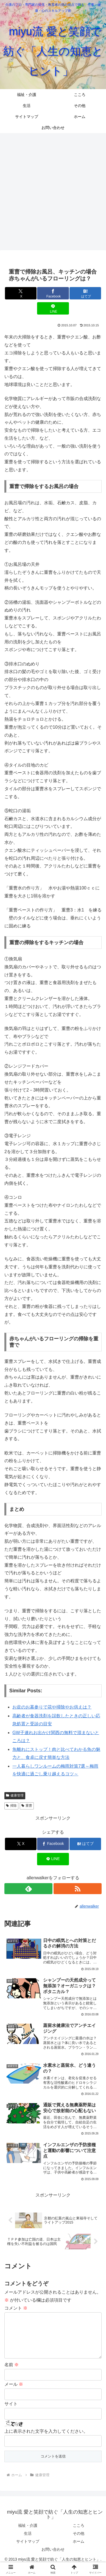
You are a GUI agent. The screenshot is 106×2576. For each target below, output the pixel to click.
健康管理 (15, 1795)
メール (13, 2393)
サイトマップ (27, 2550)
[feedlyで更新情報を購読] (28, 1888)
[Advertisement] (53, 191)
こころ (78, 2534)
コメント (15, 2308)
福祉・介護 (27, 2534)
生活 (28, 2542)
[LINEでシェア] (53, 308)
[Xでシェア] (21, 293)
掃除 (11, 1806)
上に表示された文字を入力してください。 (46, 2440)
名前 (11, 2373)
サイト (11, 2412)
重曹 (26, 1806)
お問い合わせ (53, 2558)
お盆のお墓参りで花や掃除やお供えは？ (51, 1707)
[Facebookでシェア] (53, 293)
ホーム (78, 2550)
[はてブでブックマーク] (85, 293)
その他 (78, 2542)
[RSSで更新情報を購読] (78, 1888)
